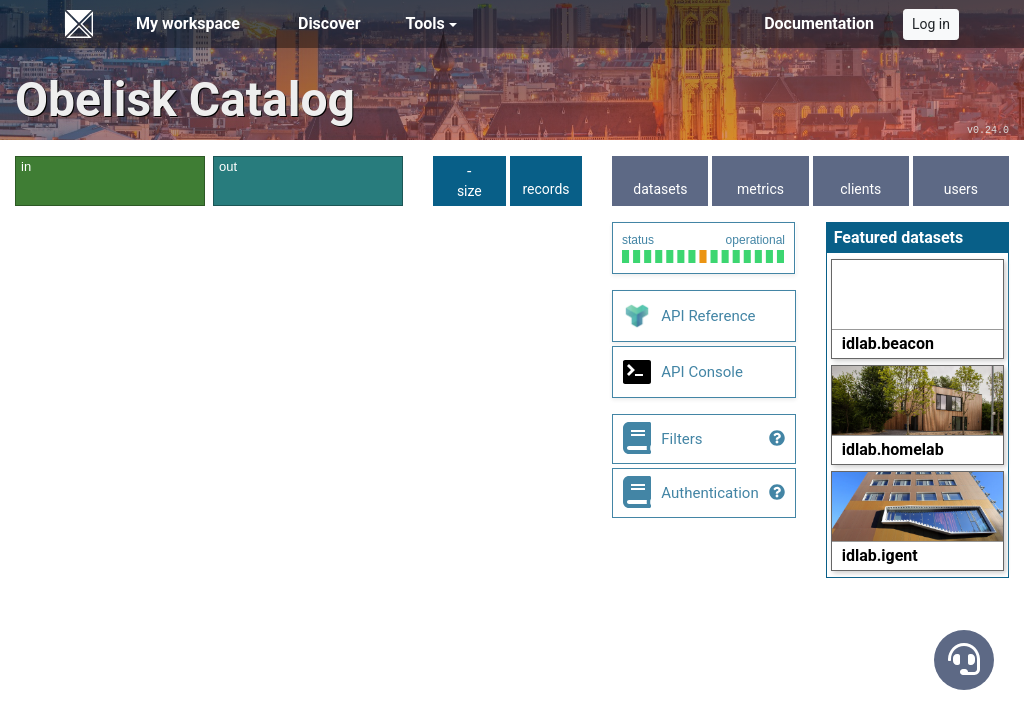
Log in (931, 24)
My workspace (188, 23)
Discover (329, 23)
